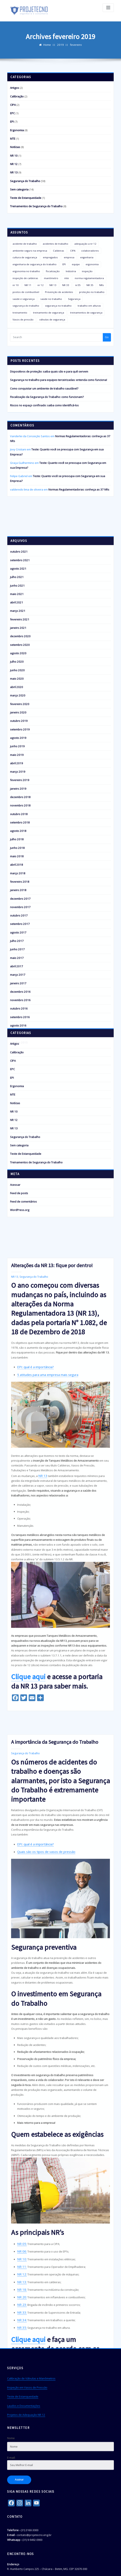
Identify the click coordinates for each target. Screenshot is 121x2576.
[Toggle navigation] (108, 7)
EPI (12, 123)
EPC (12, 114)
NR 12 (13, 165)
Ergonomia (17, 131)
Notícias (15, 148)
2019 (60, 45)
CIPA (13, 106)
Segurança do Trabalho (25, 182)
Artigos (14, 89)
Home (47, 45)
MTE (12, 140)
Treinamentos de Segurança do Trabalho (36, 207)
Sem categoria (19, 190)
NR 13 (13, 173)
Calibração (17, 98)
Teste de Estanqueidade (25, 198)
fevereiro (75, 45)
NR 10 (13, 156)
